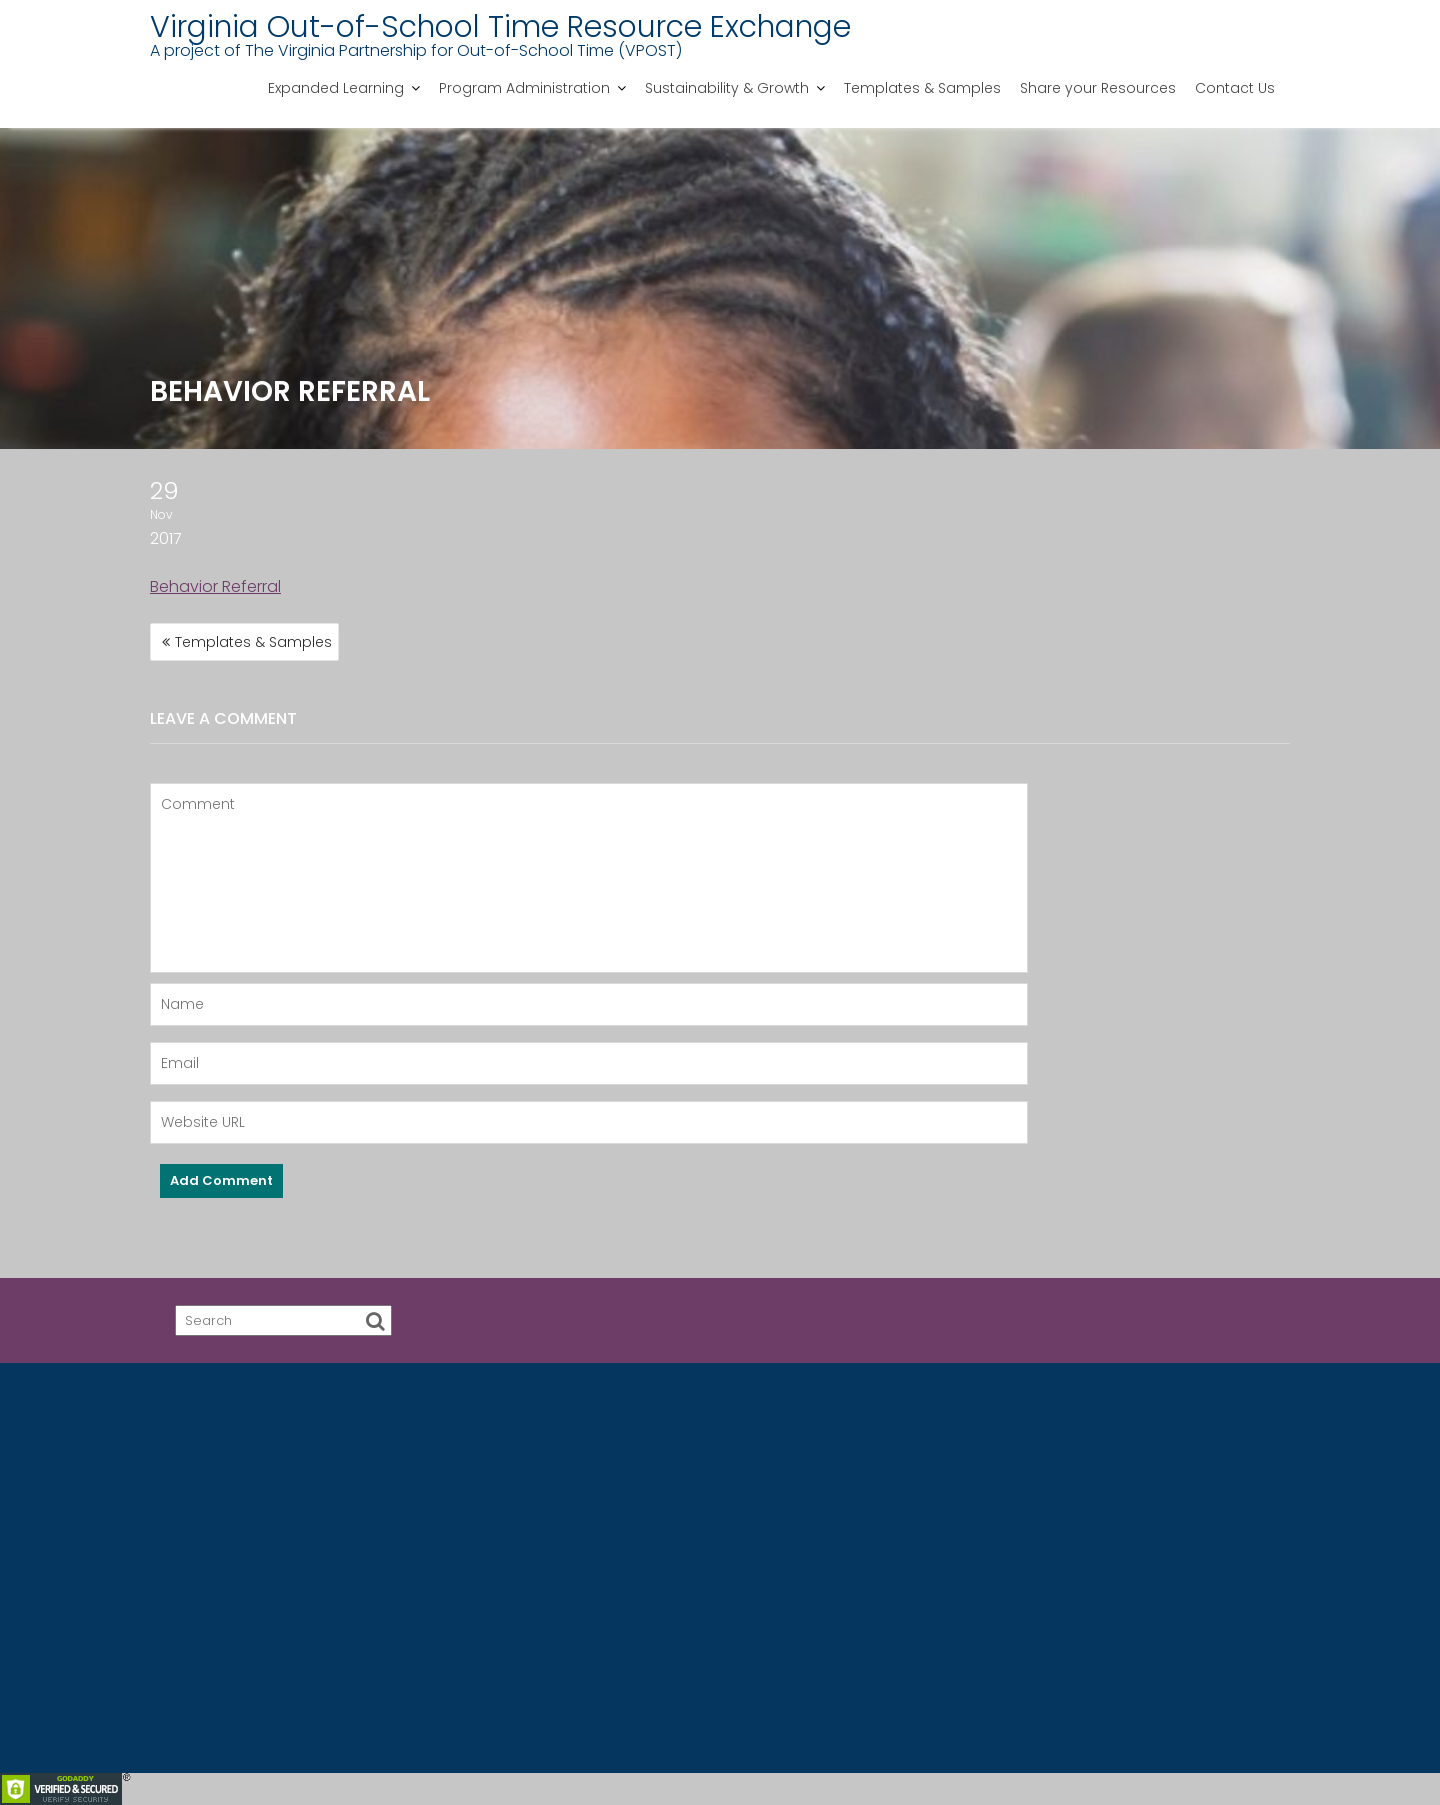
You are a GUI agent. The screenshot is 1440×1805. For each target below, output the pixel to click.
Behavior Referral (215, 586)
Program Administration (524, 88)
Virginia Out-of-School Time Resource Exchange (500, 27)
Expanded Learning (336, 88)
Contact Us (1235, 88)
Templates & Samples (922, 88)
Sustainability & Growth (727, 88)
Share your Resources (1098, 88)
